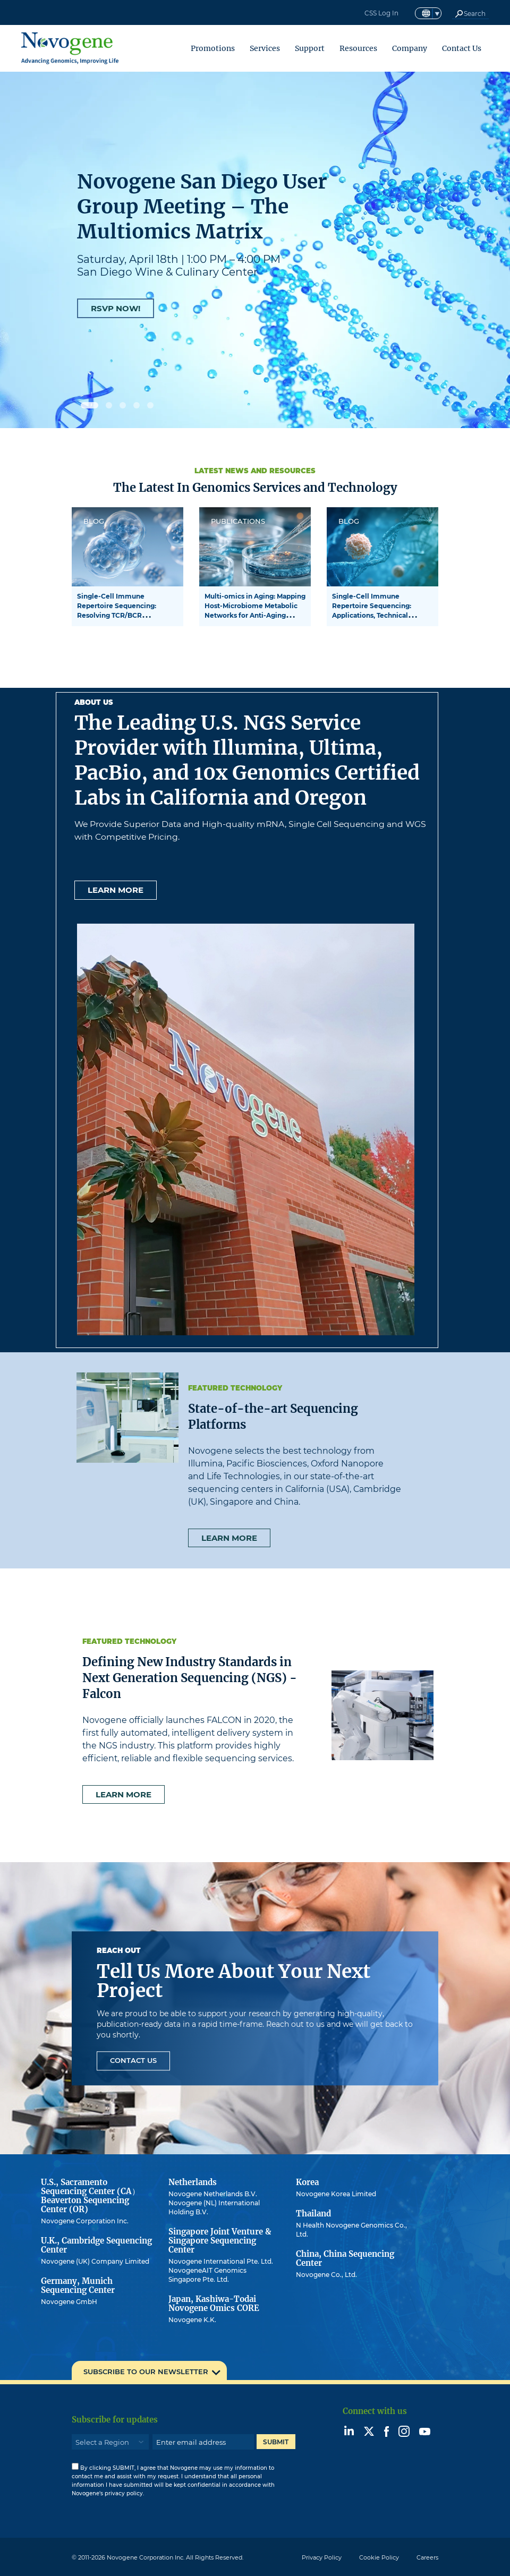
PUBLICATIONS (238, 521)
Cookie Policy (379, 2557)
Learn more (115, 890)
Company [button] (409, 48)
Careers (427, 2557)
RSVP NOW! (115, 308)
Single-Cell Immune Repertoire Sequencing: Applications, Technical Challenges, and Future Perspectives (371, 615)
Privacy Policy (322, 2557)
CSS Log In (381, 13)
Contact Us (461, 48)
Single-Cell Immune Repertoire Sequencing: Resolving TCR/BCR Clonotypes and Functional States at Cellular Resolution (124, 615)
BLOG (93, 521)
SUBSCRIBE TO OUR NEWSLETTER (145, 2371)
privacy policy (124, 2493)
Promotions (213, 48)
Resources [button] (358, 48)
